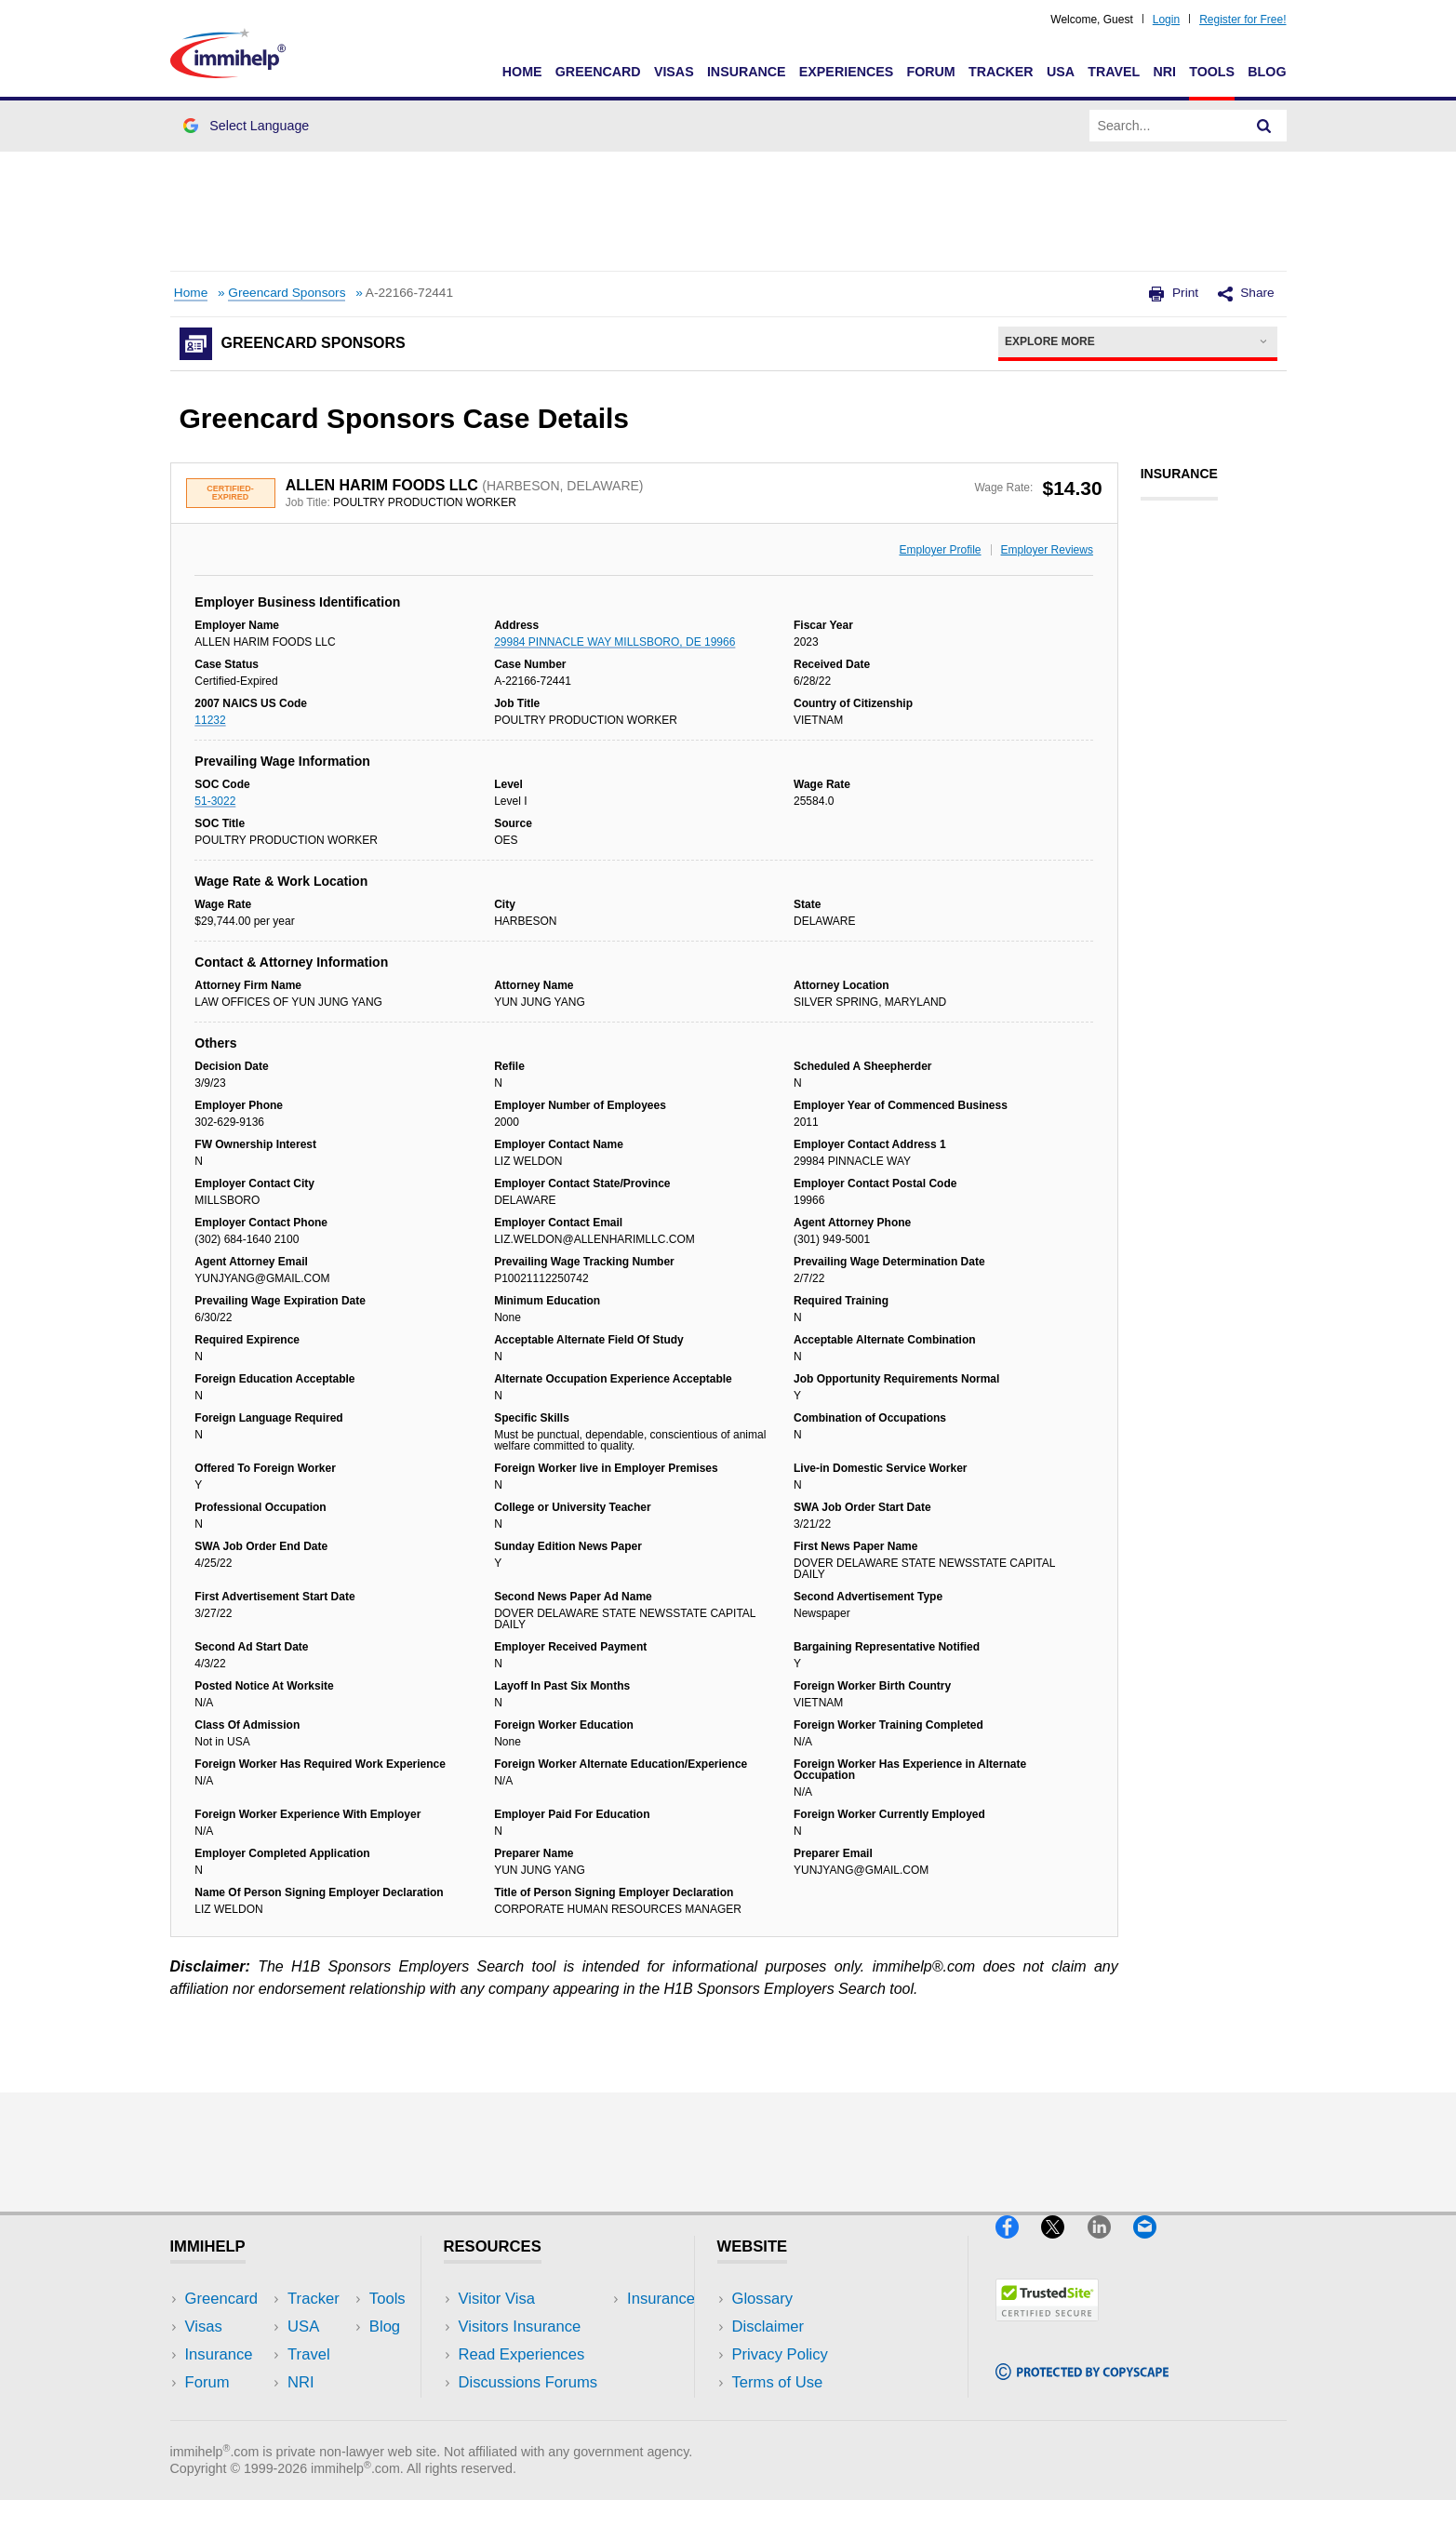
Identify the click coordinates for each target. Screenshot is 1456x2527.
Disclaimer (768, 2326)
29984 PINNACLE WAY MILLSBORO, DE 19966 (614, 641)
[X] (1064, 2245)
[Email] (1153, 2245)
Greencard (598, 71)
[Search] (1264, 125)
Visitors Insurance (520, 2326)
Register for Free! (1242, 19)
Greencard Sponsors (286, 293)
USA (1061, 71)
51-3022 (214, 801)
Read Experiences (522, 2354)
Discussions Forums (528, 2382)
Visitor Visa (497, 2298)
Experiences (846, 71)
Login (1166, 19)
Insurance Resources (532, 2411)
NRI (1164, 71)
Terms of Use (777, 2382)
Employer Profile (941, 549)
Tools (1212, 71)
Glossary (763, 2298)
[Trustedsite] (1047, 2328)
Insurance (746, 71)
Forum (930, 71)
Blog (1267, 71)
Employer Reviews (1047, 549)
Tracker (1001, 71)
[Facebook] (1018, 2245)
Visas (674, 71)
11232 (209, 720)
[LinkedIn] (1110, 2245)
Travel (1114, 71)
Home (522, 71)
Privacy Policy (780, 2354)
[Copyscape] (1082, 2388)
